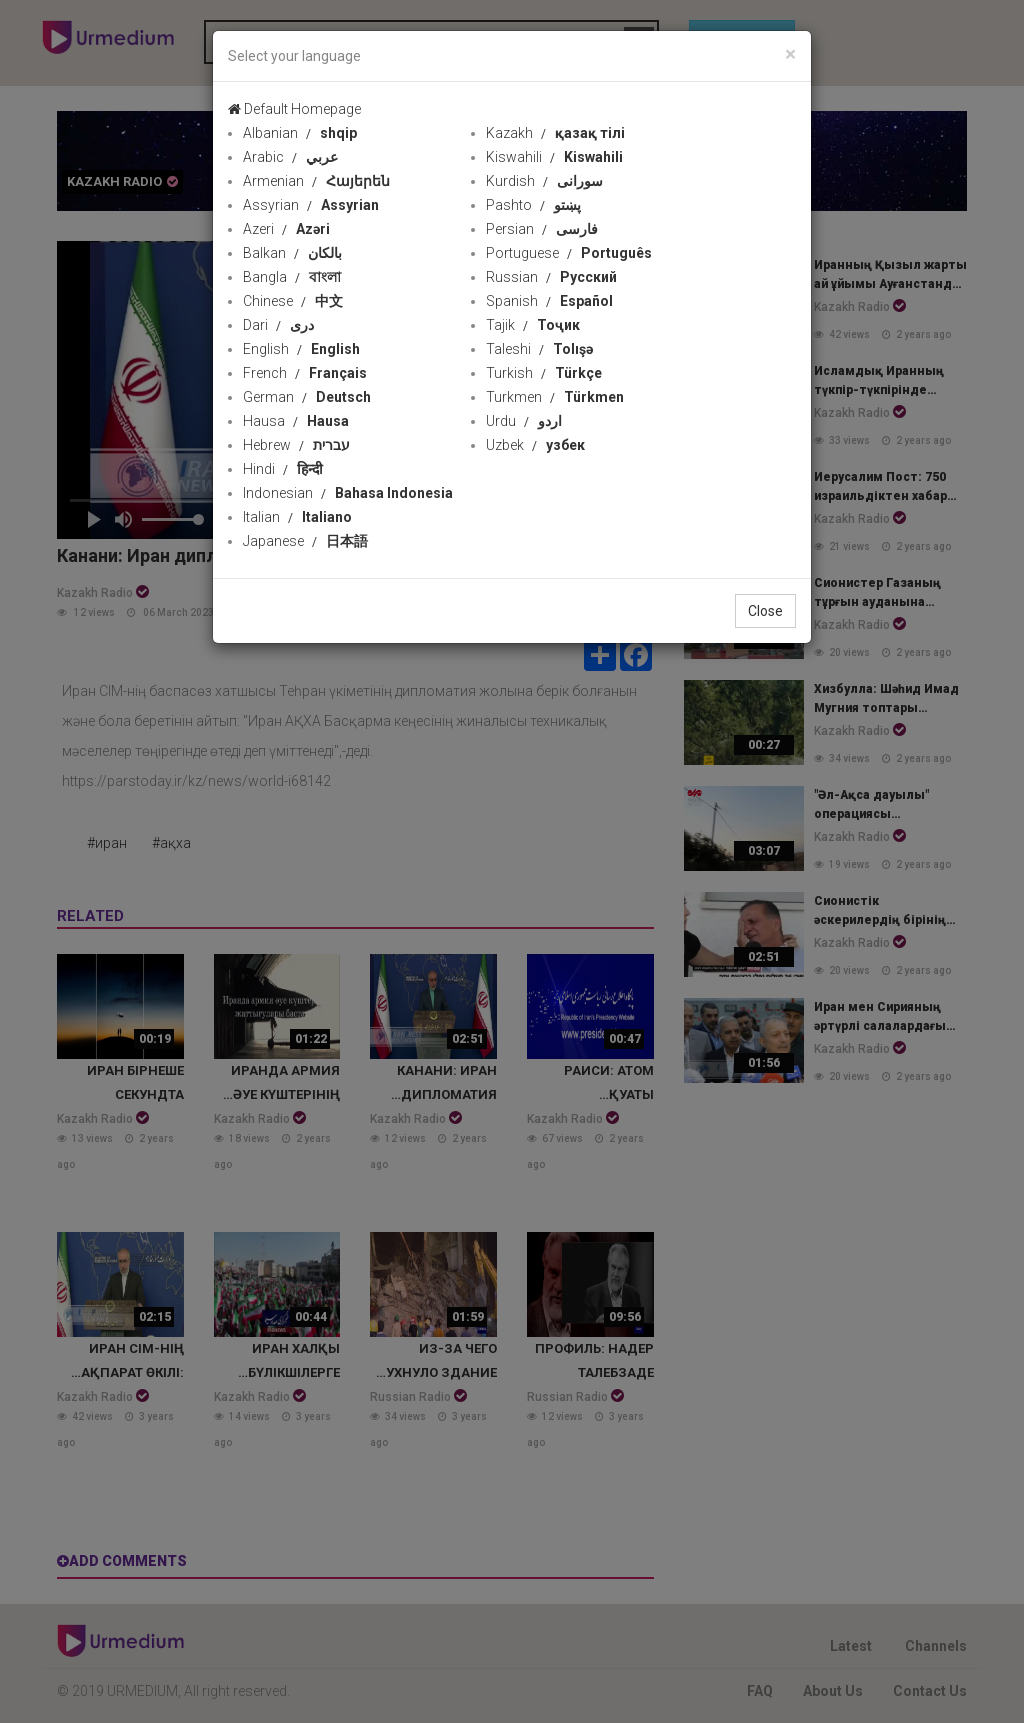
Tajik (533, 325)
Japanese (305, 541)
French (305, 373)
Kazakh (555, 133)
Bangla (292, 277)
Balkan (292, 253)
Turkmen (555, 397)
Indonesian (348, 493)
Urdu (524, 421)
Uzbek (535, 445)
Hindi (283, 469)
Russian (551, 277)
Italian (297, 517)
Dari (278, 325)
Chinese (293, 301)
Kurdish (544, 181)
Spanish (549, 301)
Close (765, 611)
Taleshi (539, 349)
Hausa (296, 421)
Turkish (544, 373)
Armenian (316, 181)
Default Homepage (294, 109)
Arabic (290, 157)
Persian (542, 229)
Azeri (286, 229)
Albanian (300, 133)
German (307, 397)
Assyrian (311, 205)
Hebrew (296, 445)
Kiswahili (554, 157)
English (301, 349)
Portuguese (569, 253)
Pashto (533, 205)
